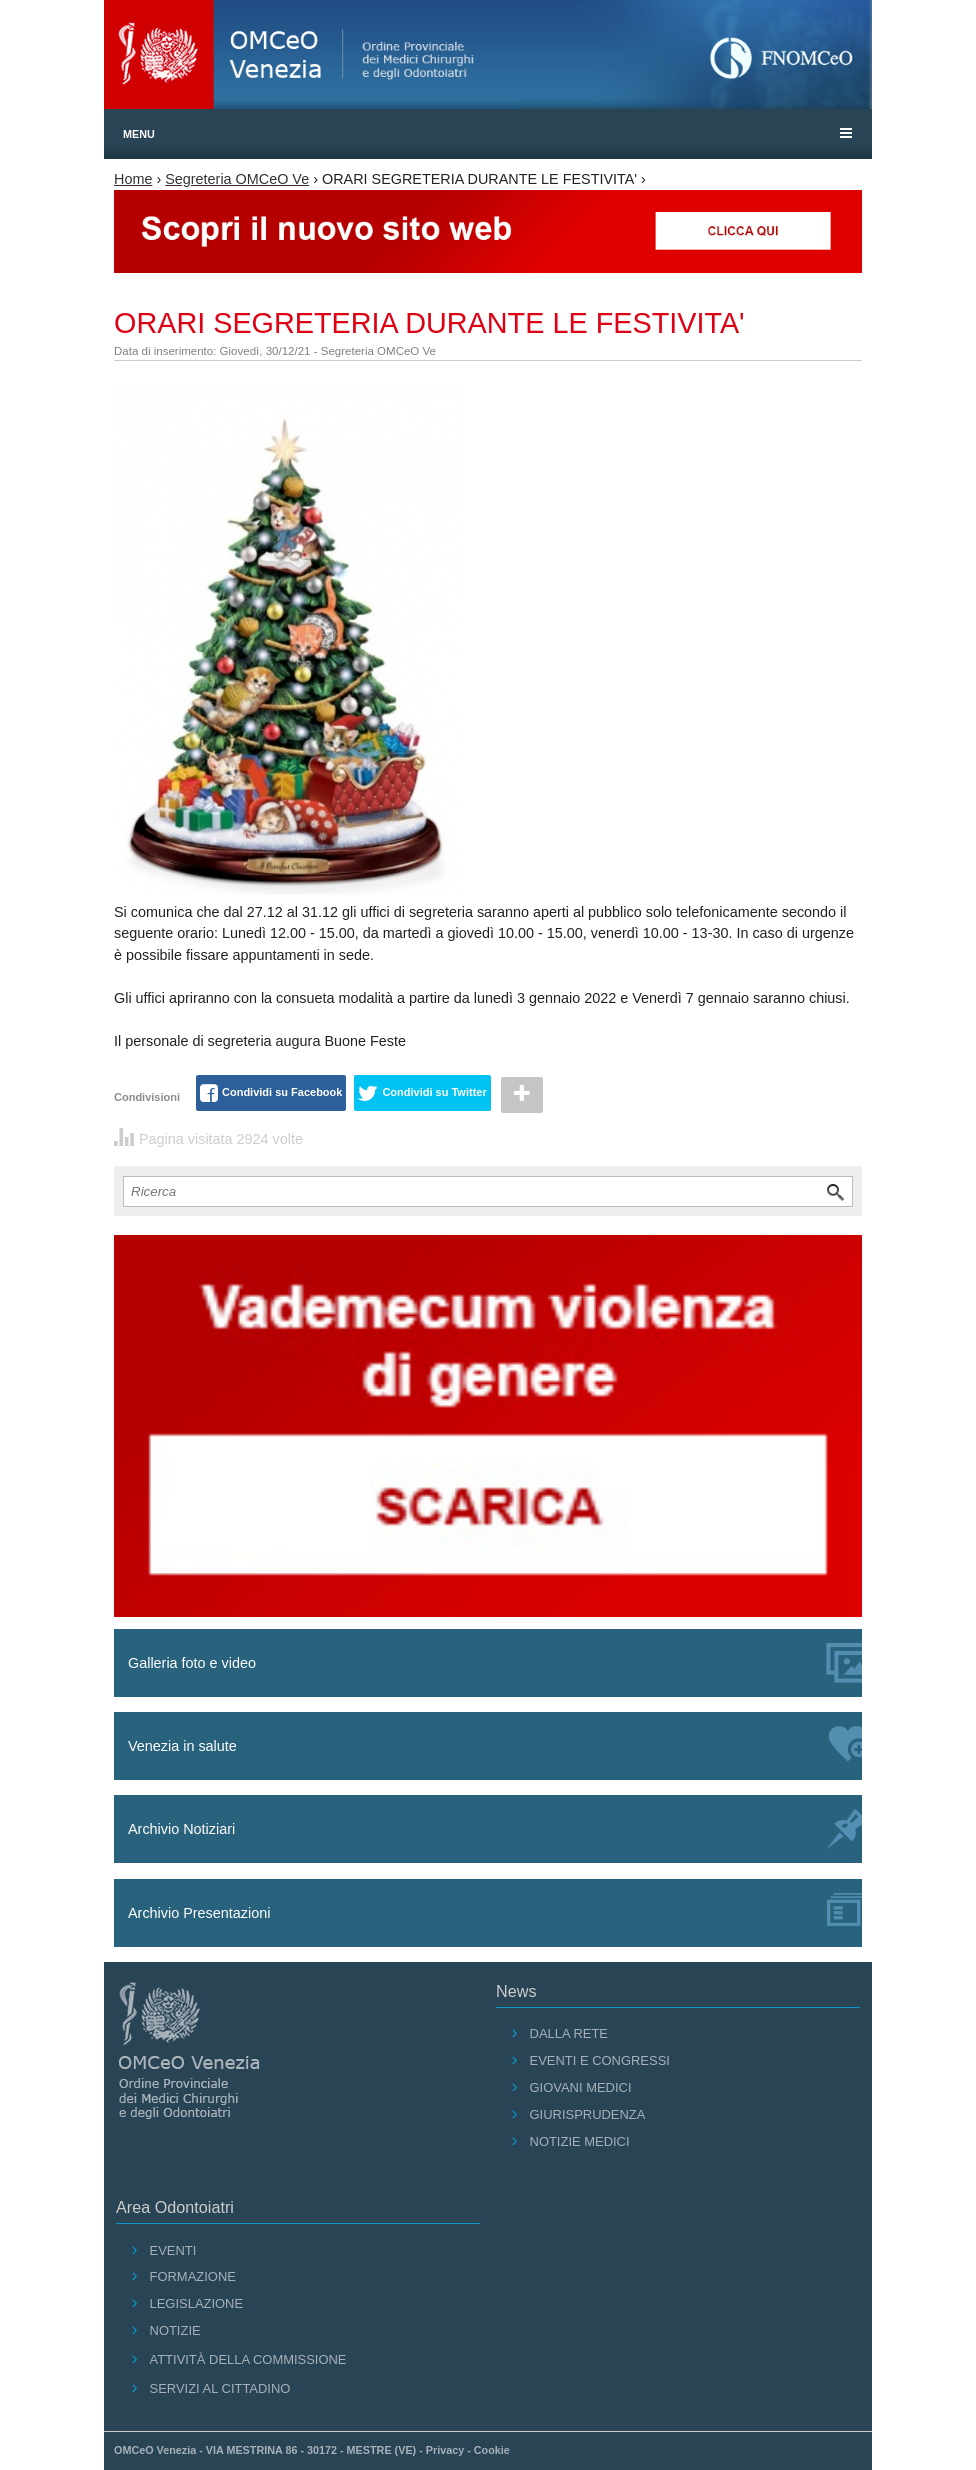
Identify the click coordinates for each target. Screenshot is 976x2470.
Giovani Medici (581, 2087)
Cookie (492, 2450)
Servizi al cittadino (220, 2388)
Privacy (445, 2450)
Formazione (193, 2276)
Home (133, 179)
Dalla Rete (569, 2033)
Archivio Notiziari (495, 1829)
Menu (139, 134)
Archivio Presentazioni (495, 1909)
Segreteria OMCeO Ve (237, 179)
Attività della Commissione (248, 2359)
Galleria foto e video (495, 1663)
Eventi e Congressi (600, 2060)
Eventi (173, 2250)
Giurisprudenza (588, 2114)
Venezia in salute (495, 1744)
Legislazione (197, 2303)
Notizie (175, 2330)
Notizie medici (580, 2141)
